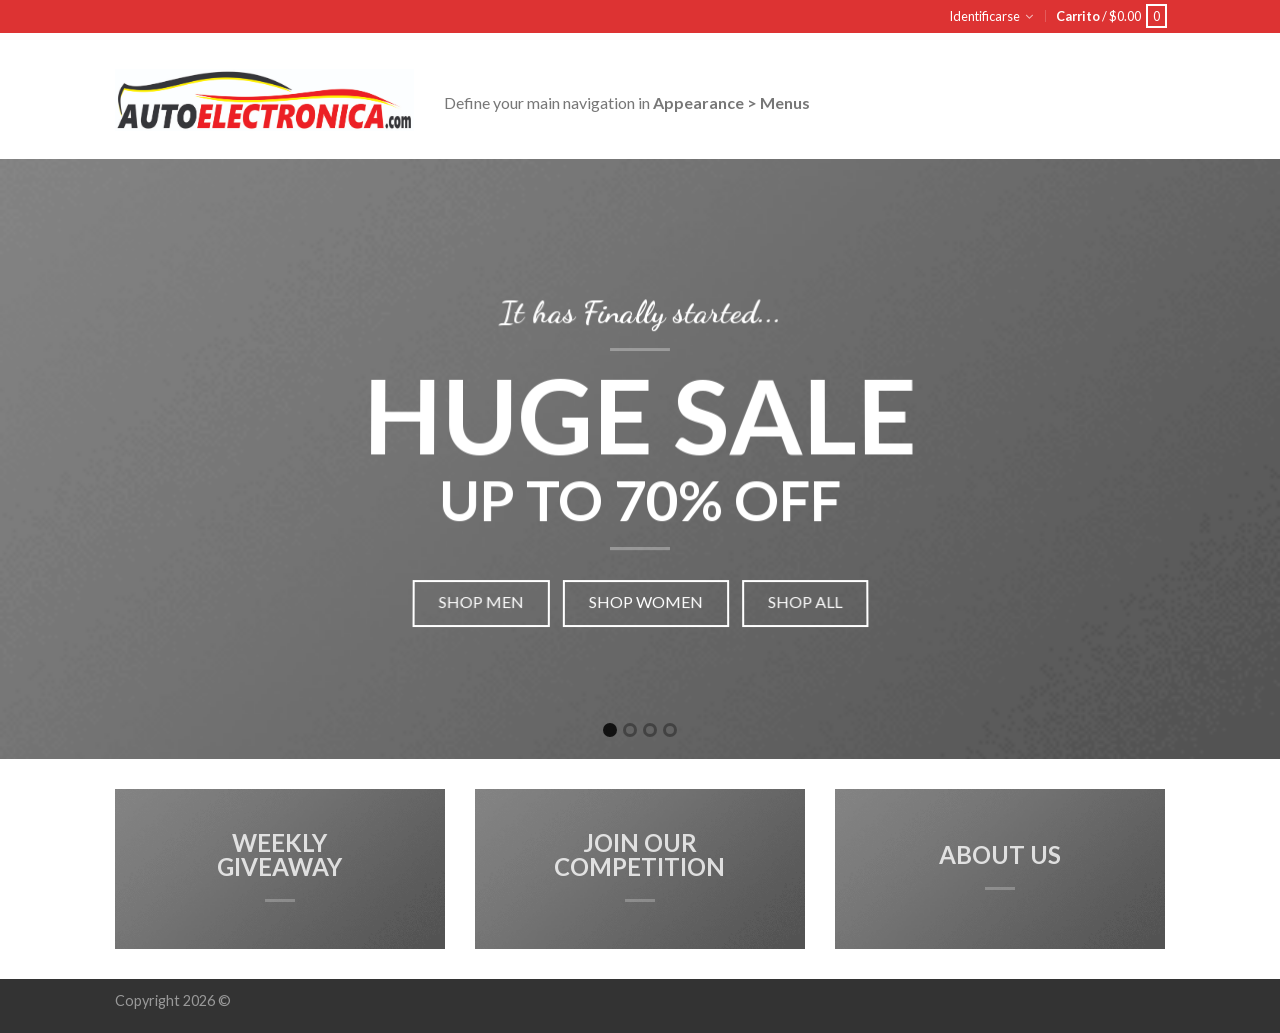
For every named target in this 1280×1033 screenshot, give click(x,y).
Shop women (646, 595)
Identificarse (984, 16)
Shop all (809, 595)
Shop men (476, 595)
